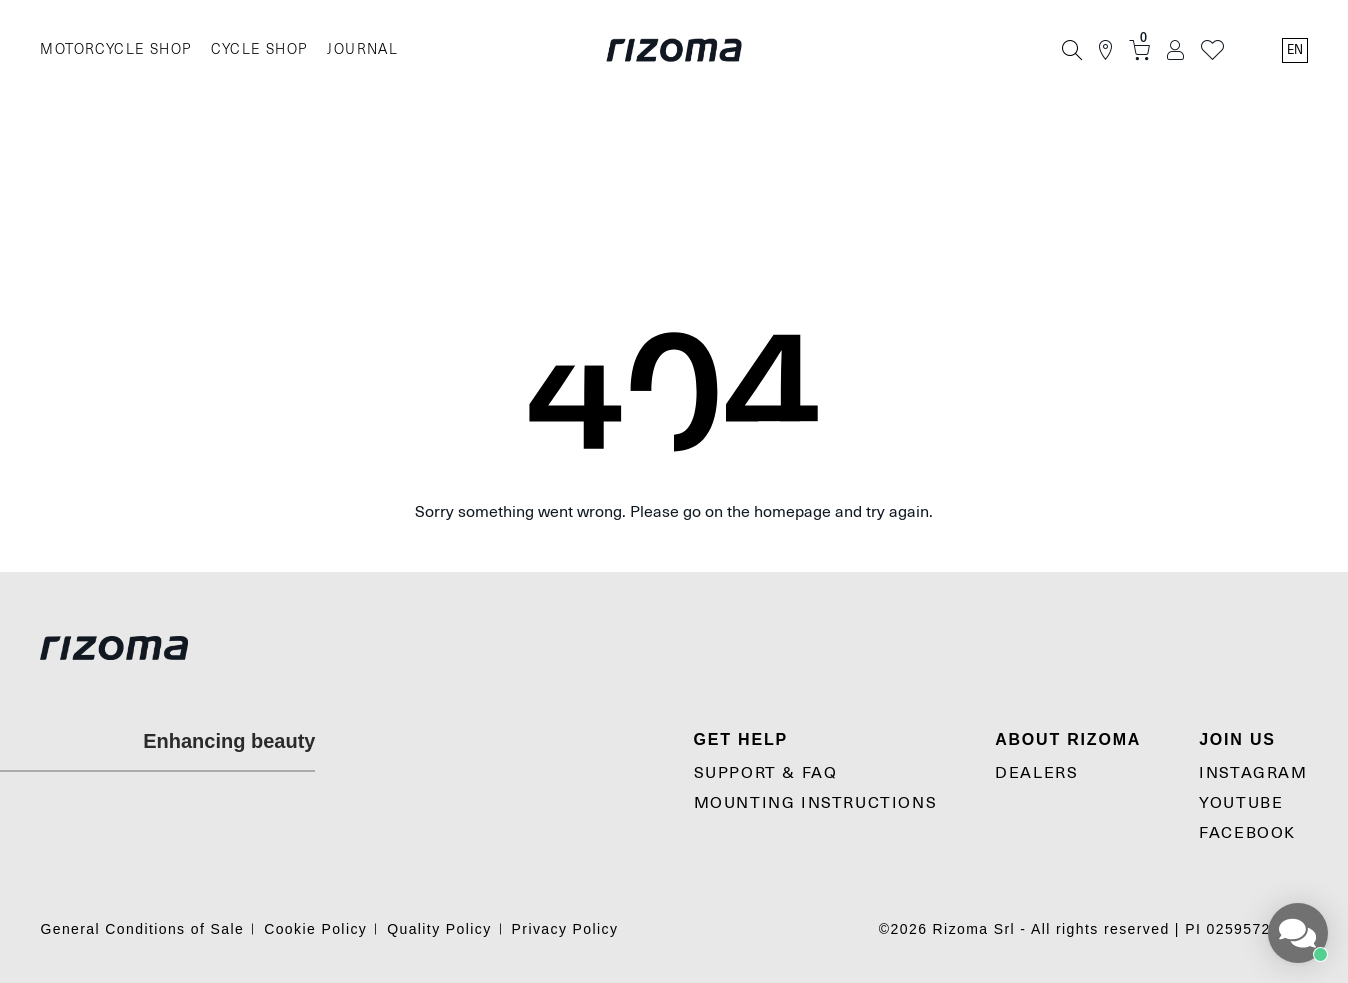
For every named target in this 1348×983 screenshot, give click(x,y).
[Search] (1072, 50)
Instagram (1253, 773)
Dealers (1036, 773)
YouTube (1241, 803)
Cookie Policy (315, 929)
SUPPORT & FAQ (766, 773)
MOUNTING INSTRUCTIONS (816, 803)
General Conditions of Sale (142, 929)
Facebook (1247, 833)
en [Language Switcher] (1295, 50)
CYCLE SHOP (259, 49)
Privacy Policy (565, 929)
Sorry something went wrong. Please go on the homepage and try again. (674, 512)
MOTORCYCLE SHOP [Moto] (115, 49)
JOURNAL (362, 49)
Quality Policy (439, 929)
